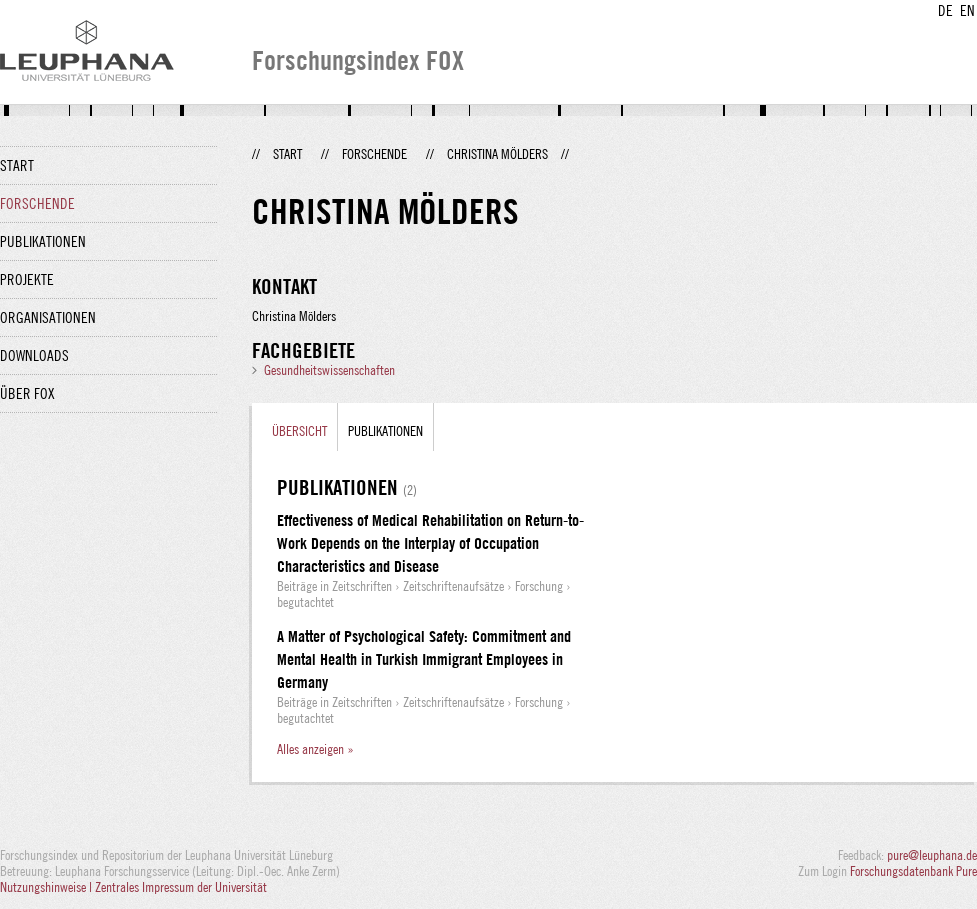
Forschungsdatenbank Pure (913, 871)
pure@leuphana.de (932, 855)
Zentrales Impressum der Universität (181, 887)
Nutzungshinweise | (47, 887)
